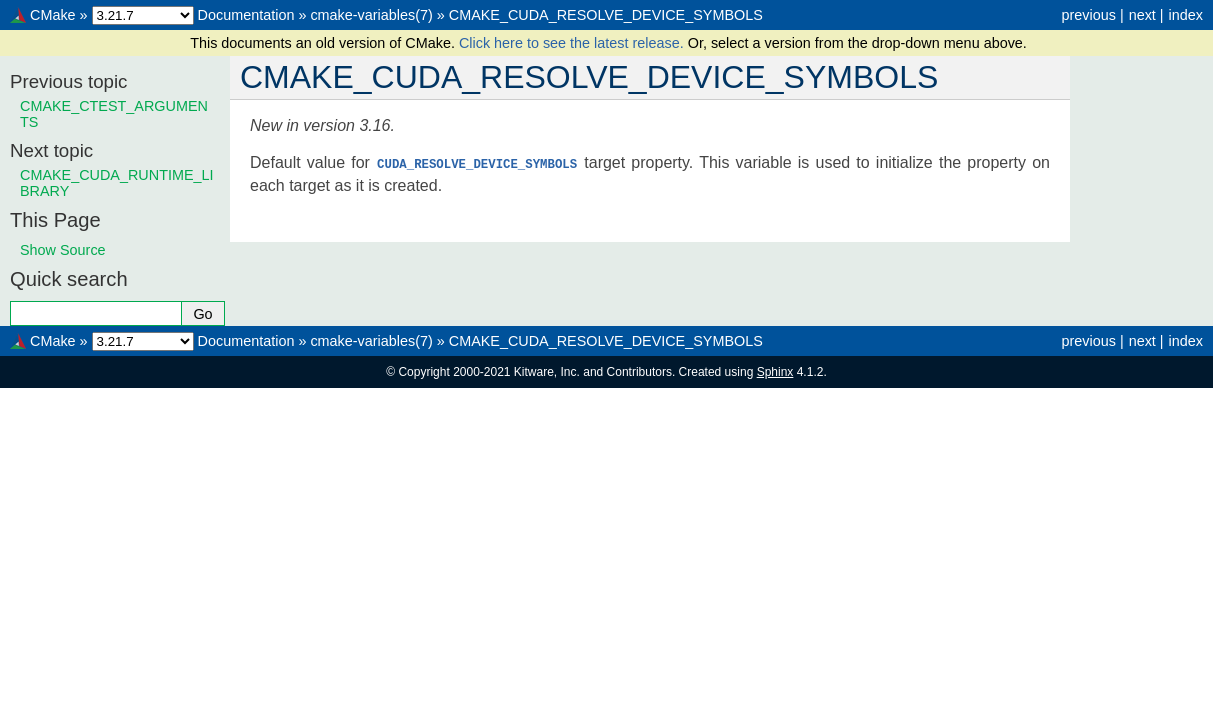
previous (1088, 15)
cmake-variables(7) (371, 15)
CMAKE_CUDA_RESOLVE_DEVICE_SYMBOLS (606, 15)
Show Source (63, 250)
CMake (53, 15)
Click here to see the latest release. (573, 43)
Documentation (246, 15)
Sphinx (775, 372)
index (1186, 15)
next (1142, 15)
